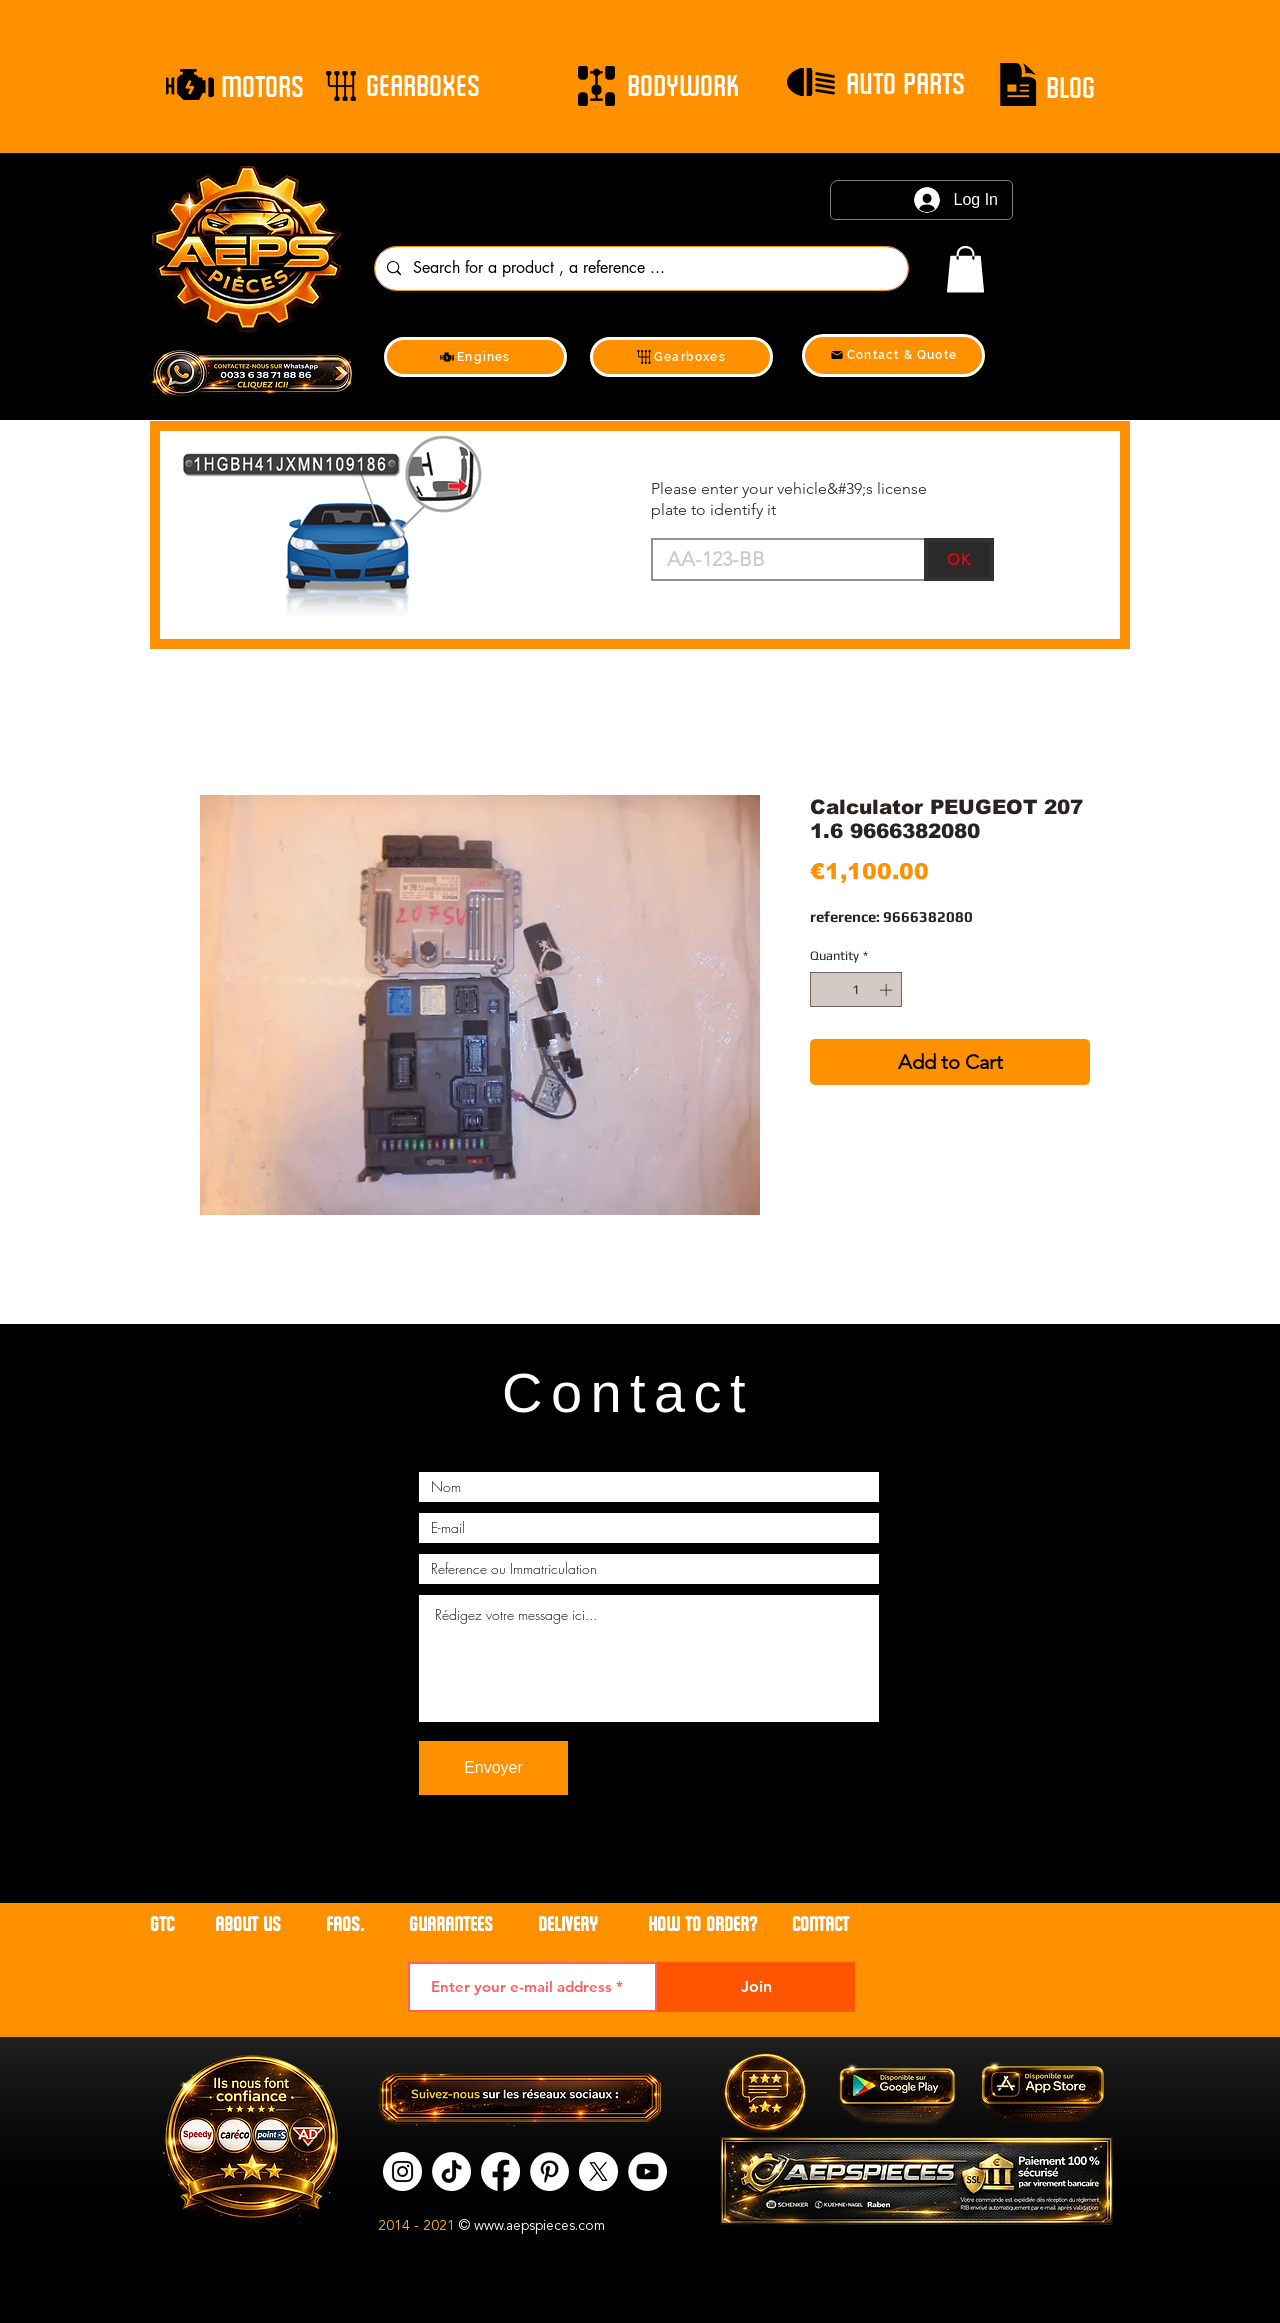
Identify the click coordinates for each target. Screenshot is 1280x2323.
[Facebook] (500, 2171)
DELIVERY (568, 1924)
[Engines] (475, 357)
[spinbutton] (856, 990)
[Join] (756, 1987)
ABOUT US (250, 1924)
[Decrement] (825, 990)
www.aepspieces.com (539, 2226)
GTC (162, 1924)
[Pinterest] (549, 2171)
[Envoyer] (493, 1768)
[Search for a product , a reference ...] (639, 268)
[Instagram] (402, 2171)
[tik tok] (451, 2171)
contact (820, 1924)
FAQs (343, 1924)
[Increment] (888, 990)
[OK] (959, 559)
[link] (965, 269)
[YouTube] (647, 2171)
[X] (598, 2171)
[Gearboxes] (681, 357)
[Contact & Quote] (893, 355)
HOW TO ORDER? (702, 1924)
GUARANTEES (451, 1924)
